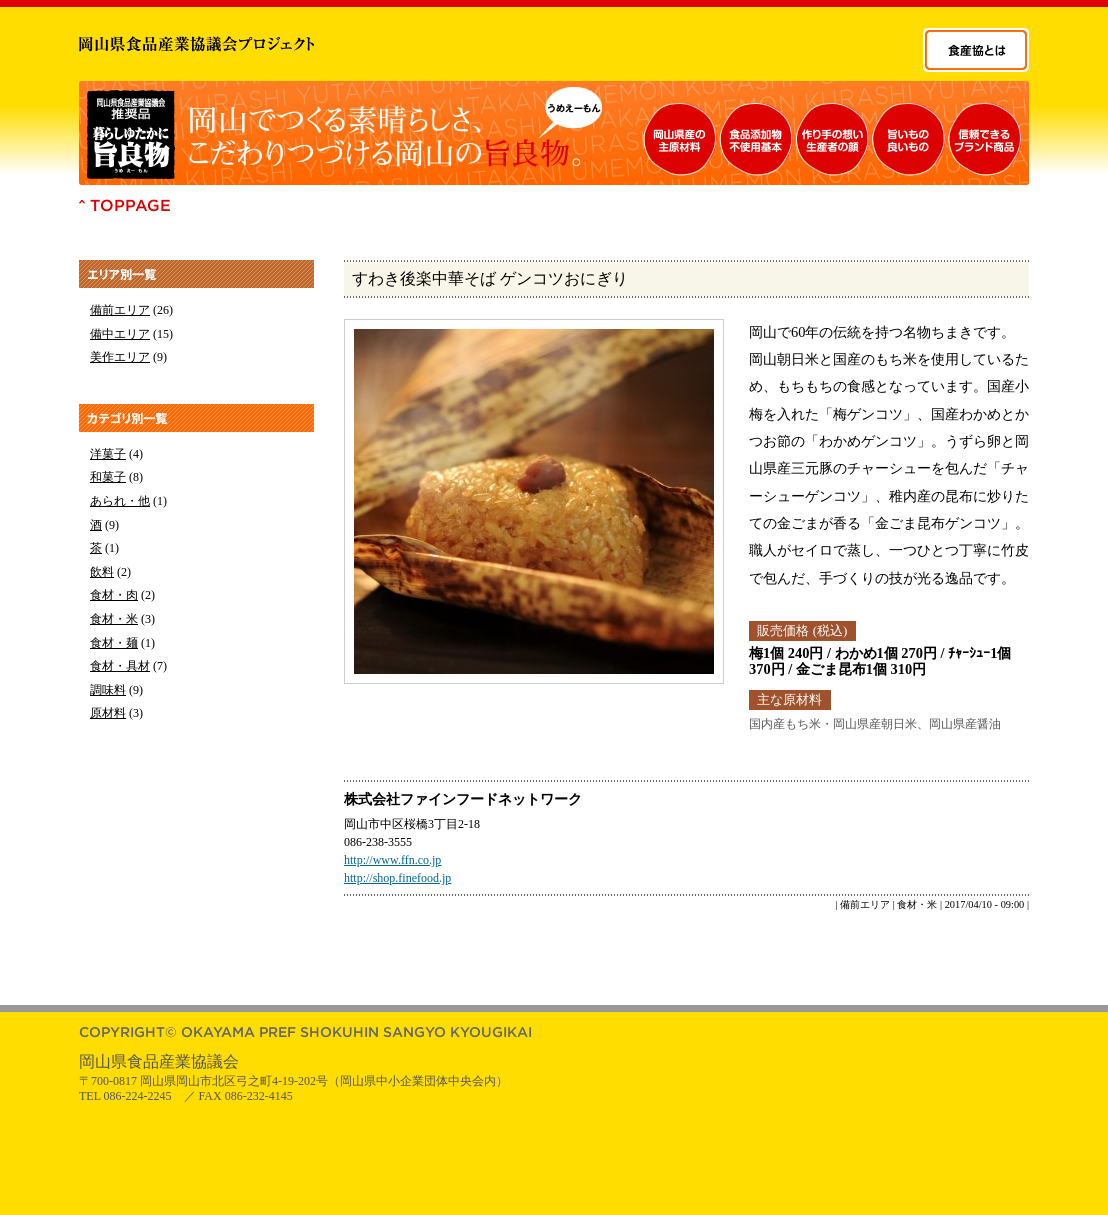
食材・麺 (114, 643)
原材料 (108, 713)
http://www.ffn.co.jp (392, 860)
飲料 (102, 572)
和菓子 (108, 477)
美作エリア (120, 357)
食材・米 (114, 619)
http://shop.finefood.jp (397, 878)
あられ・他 (120, 501)
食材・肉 (114, 595)
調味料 (108, 690)
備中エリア (120, 334)
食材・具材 (120, 666)
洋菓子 (108, 454)
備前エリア (120, 310)
